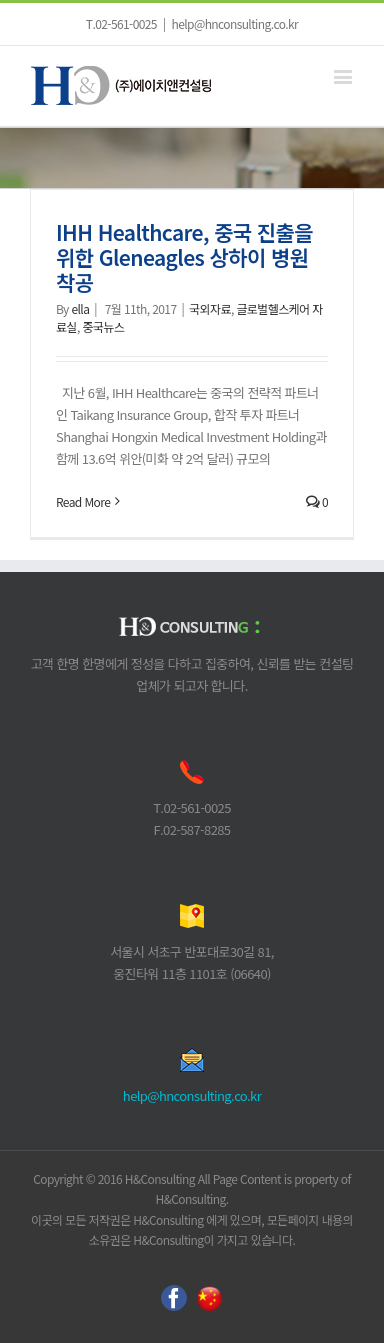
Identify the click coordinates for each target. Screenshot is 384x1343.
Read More (83, 501)
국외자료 (210, 308)
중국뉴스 (103, 326)
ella (80, 308)
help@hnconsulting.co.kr (235, 23)
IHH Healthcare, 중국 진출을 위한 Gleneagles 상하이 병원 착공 (184, 257)
